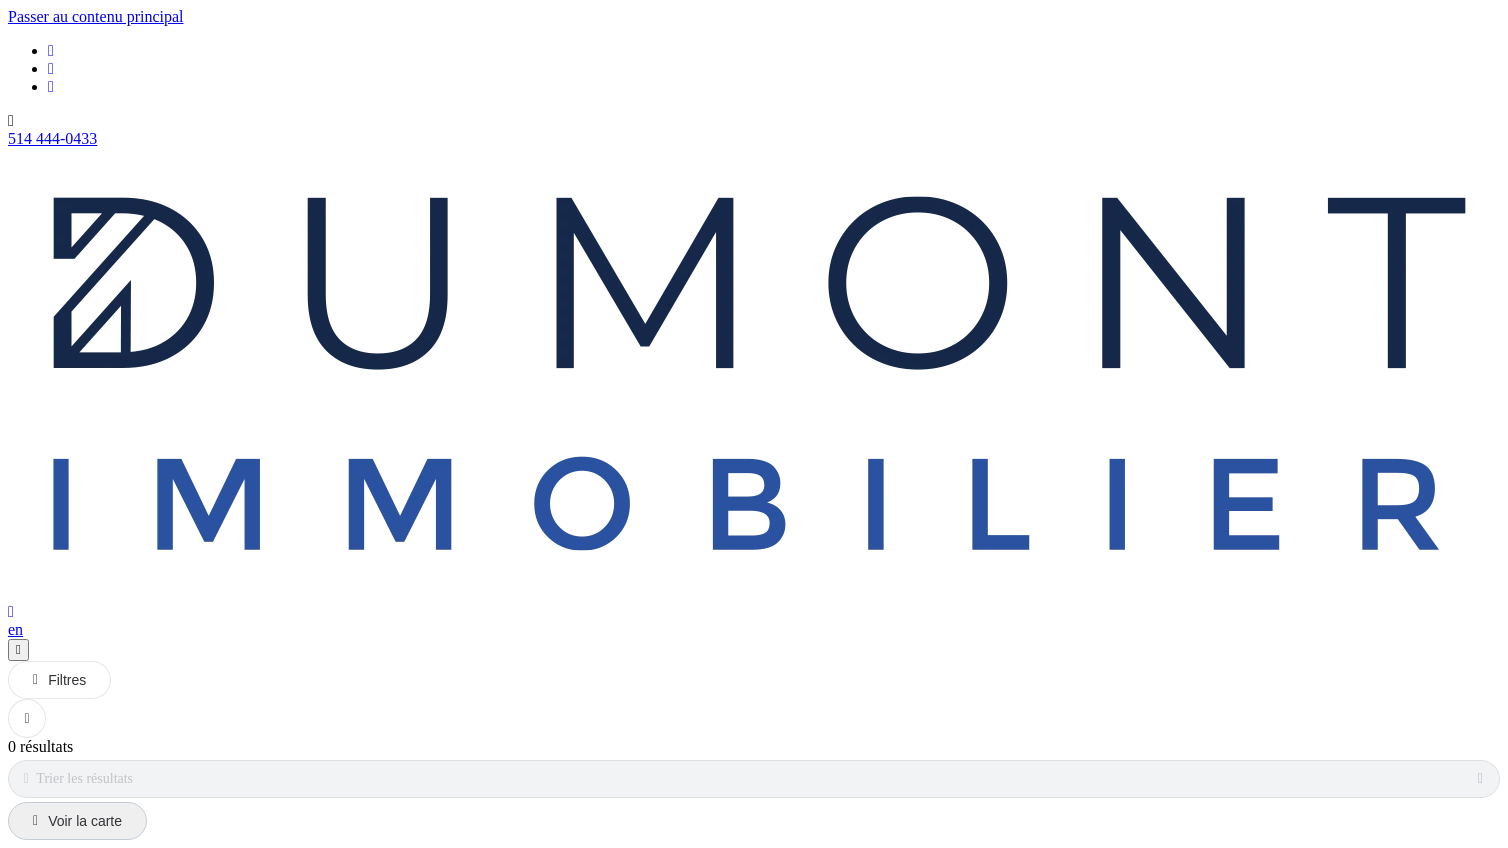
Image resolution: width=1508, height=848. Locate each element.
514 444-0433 (52, 138)
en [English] (15, 629)
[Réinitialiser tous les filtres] (27, 718)
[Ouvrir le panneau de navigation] (18, 650)
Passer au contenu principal (96, 16)
